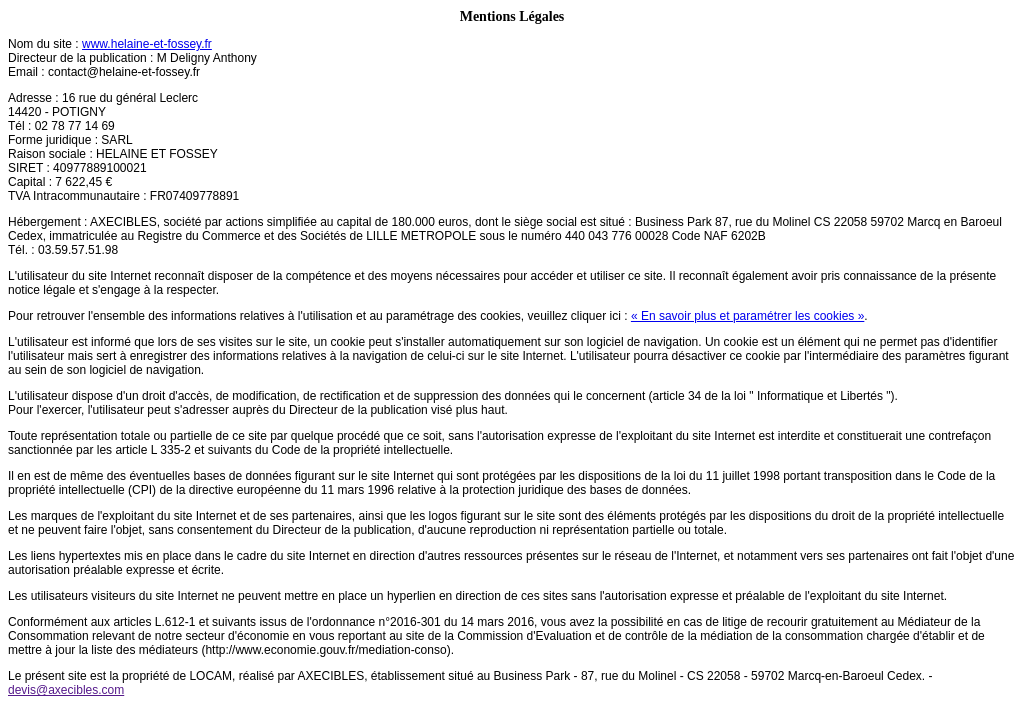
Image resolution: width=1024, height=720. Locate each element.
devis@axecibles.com (66, 690)
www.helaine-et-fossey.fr (147, 44)
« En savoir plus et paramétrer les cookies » (747, 316)
